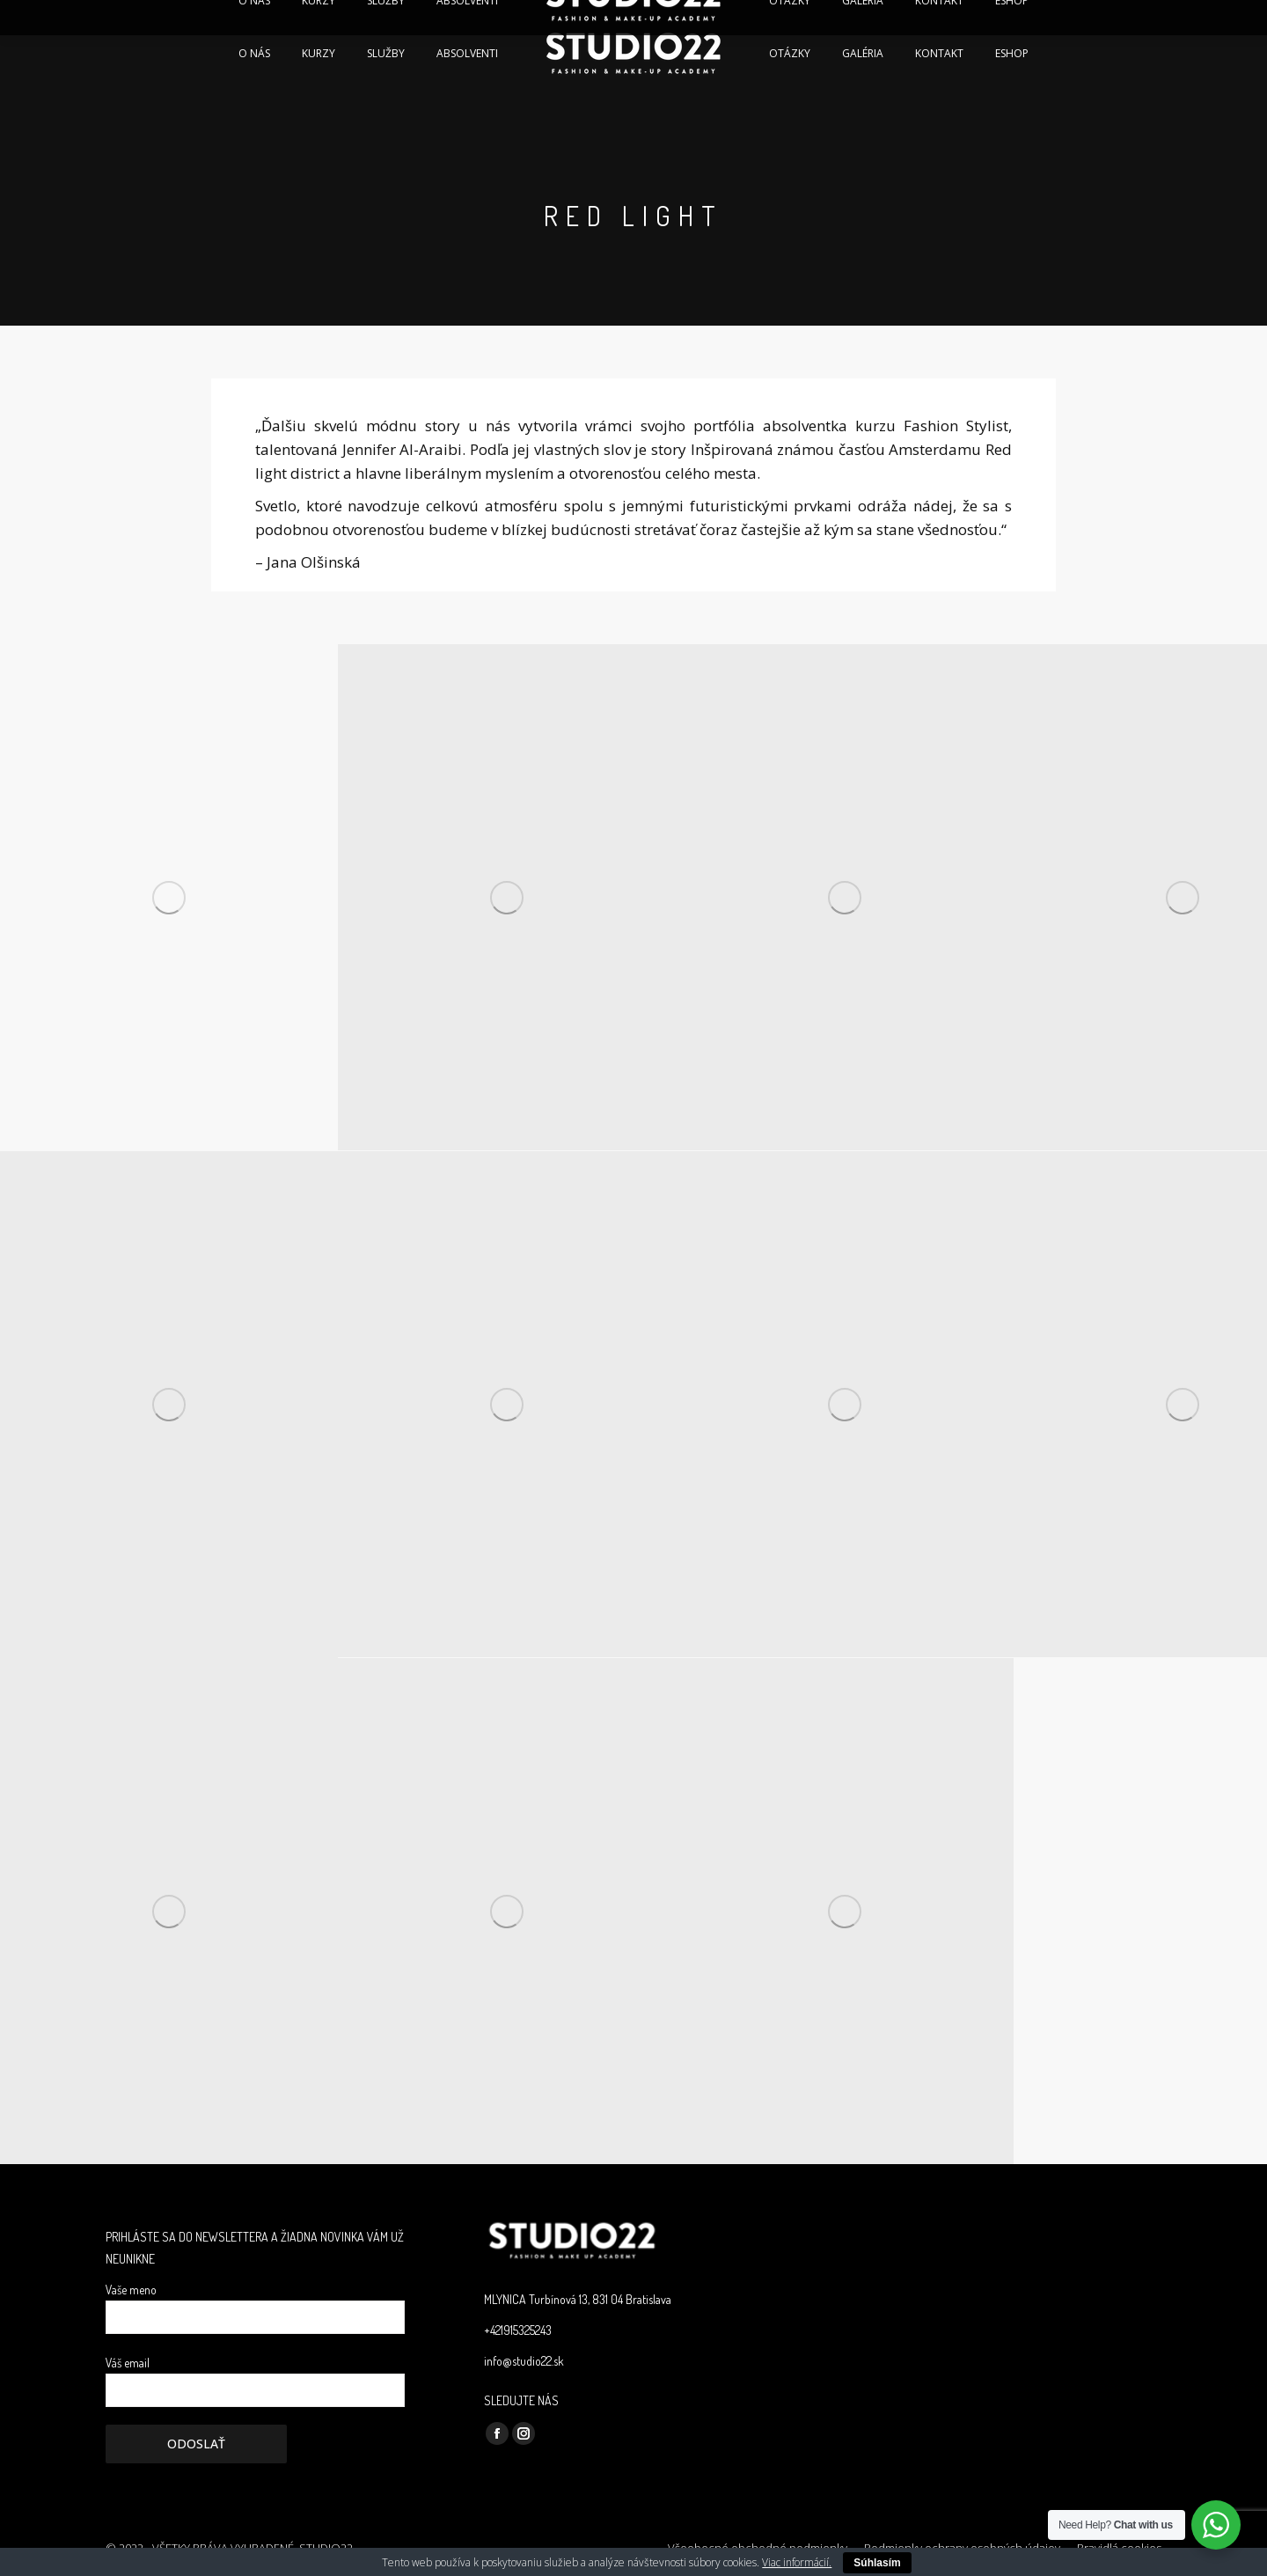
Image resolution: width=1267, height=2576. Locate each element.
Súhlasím (876, 2563)
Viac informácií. (796, 2562)
